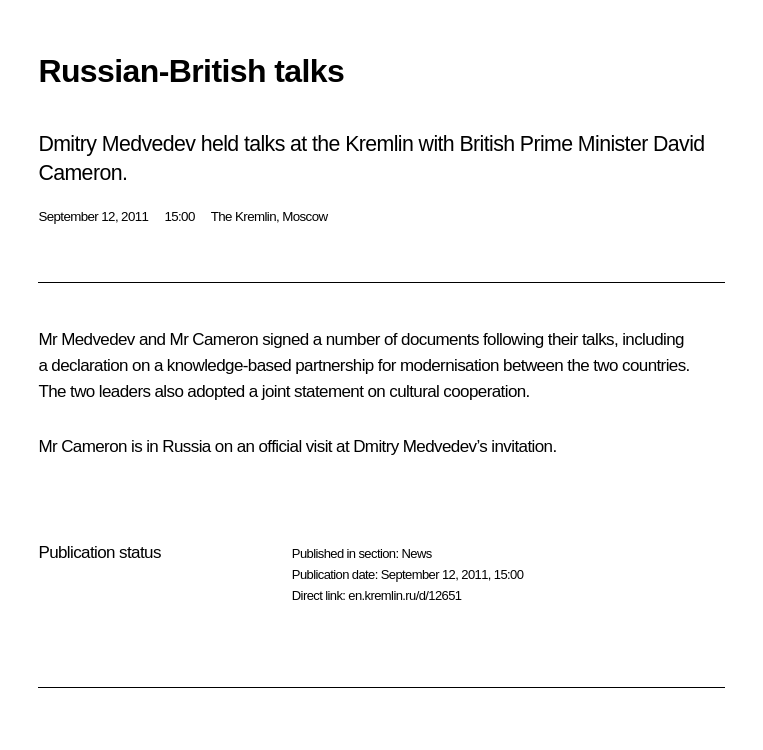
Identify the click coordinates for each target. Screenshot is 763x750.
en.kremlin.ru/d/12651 (404, 595)
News (416, 553)
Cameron (225, 339)
